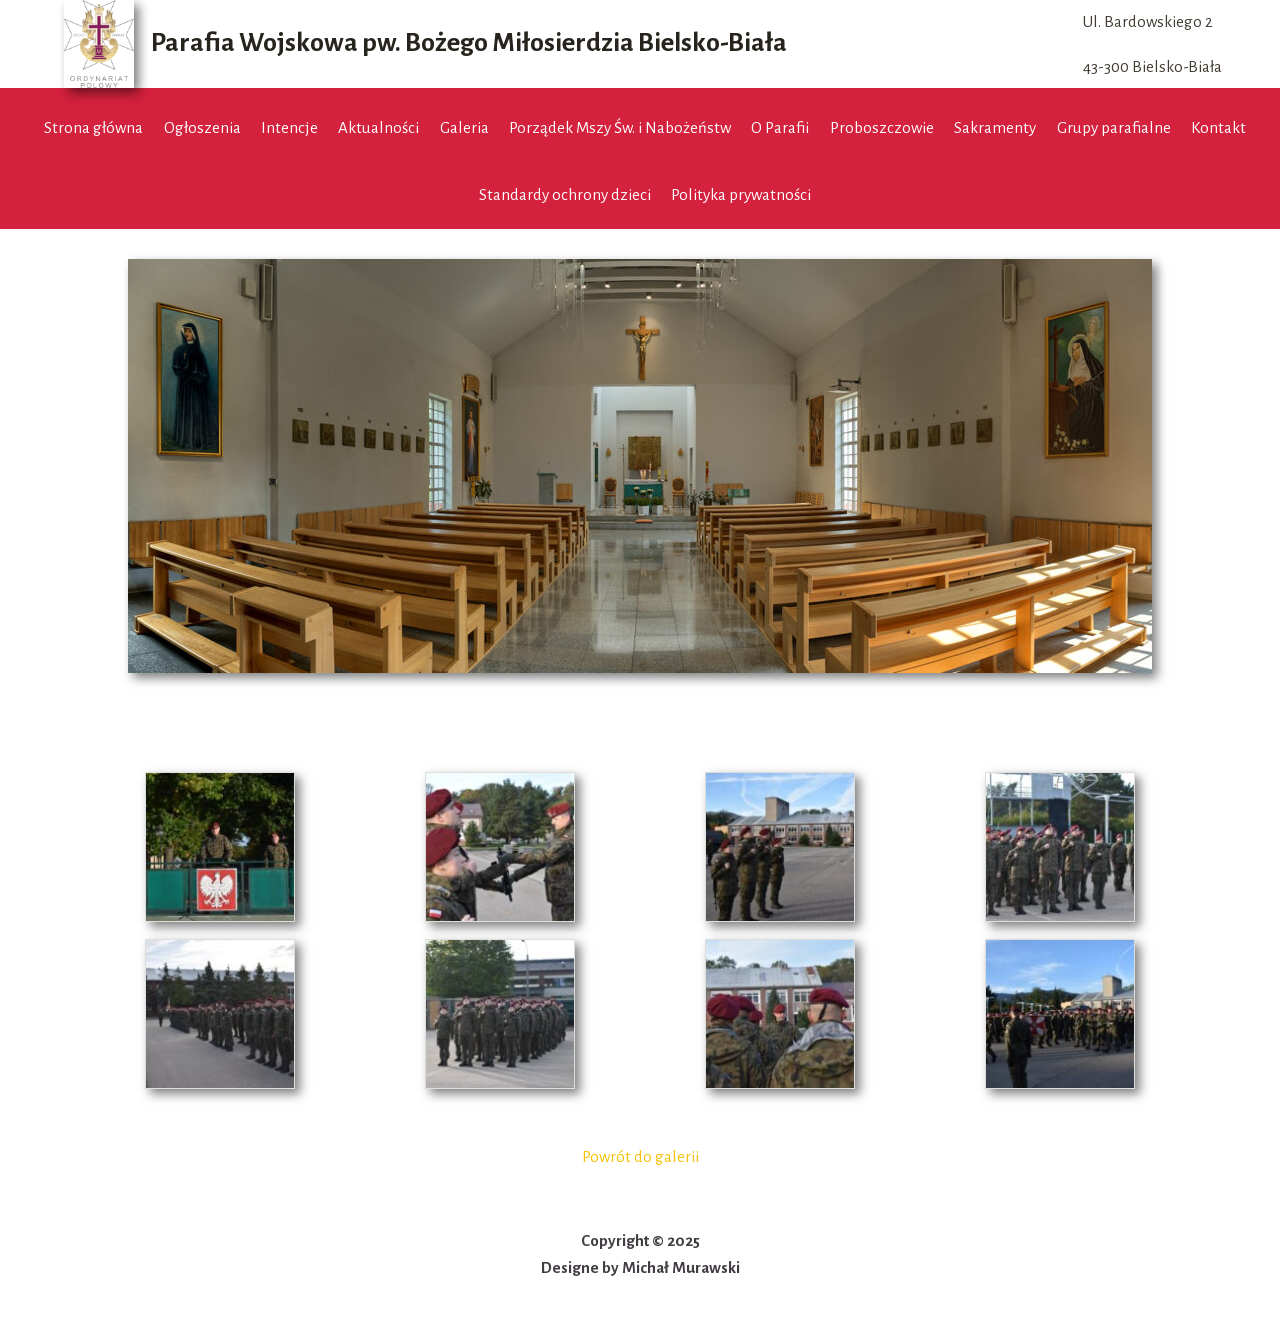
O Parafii (780, 127)
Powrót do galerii (640, 1156)
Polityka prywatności (741, 194)
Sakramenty (995, 127)
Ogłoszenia (202, 127)
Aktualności (378, 127)
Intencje (289, 127)
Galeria (464, 127)
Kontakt (1218, 127)
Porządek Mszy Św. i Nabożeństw (620, 127)
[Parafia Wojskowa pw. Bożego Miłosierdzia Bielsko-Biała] (425, 44)
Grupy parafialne (1114, 127)
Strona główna (93, 127)
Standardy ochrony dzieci (565, 194)
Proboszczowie (882, 127)
